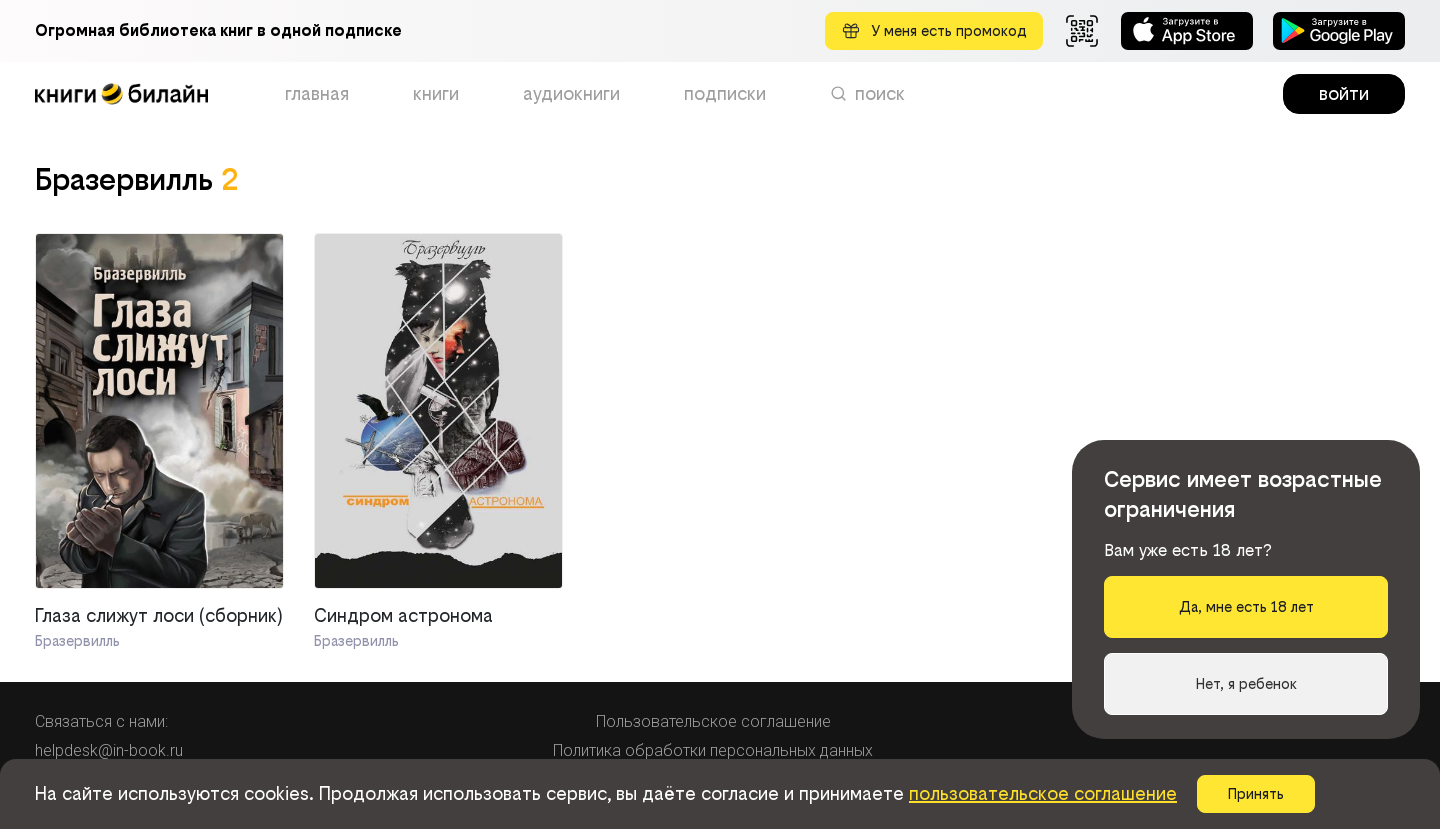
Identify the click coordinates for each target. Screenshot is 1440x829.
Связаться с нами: (101, 721)
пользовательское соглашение (1043, 793)
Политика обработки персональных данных (713, 750)
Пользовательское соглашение (713, 721)
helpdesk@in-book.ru (109, 750)
